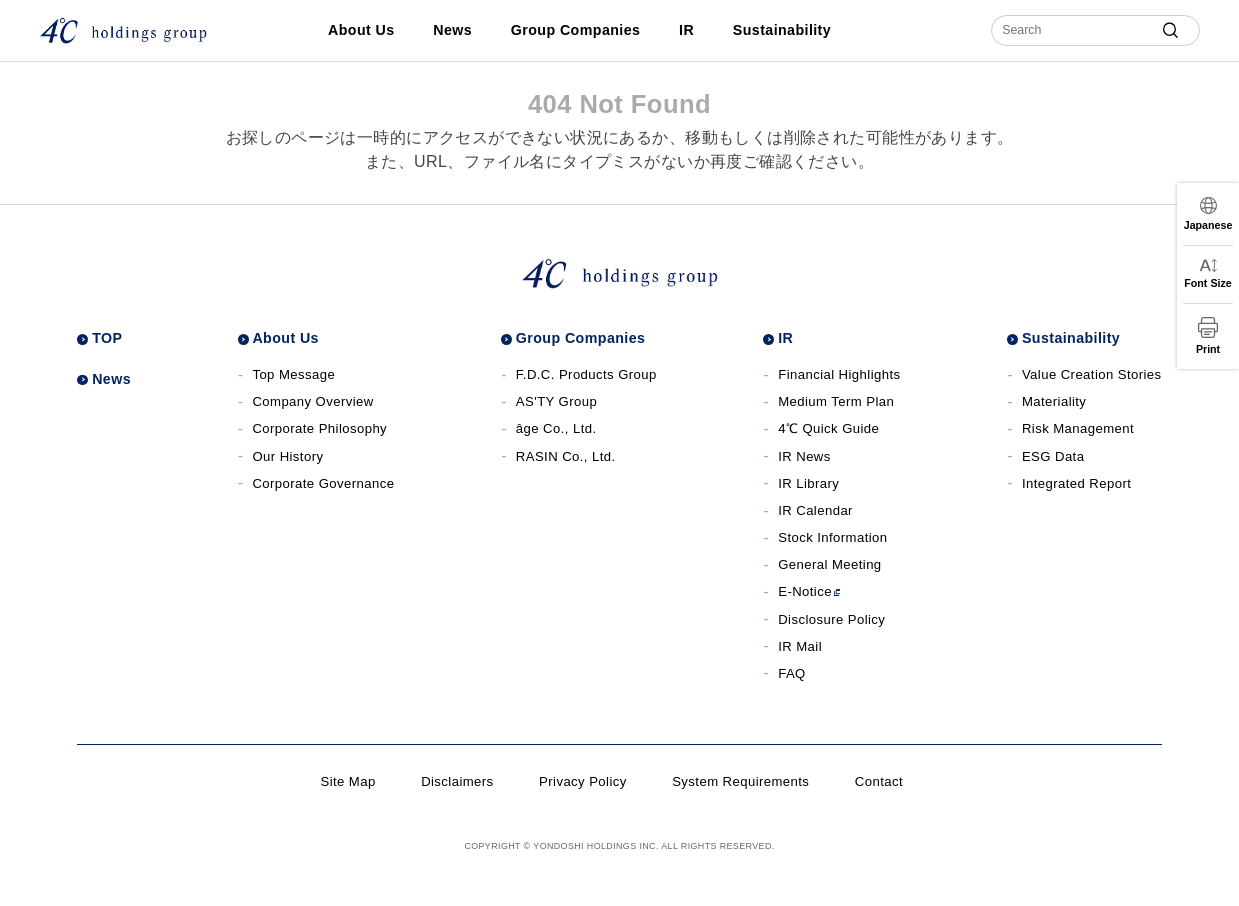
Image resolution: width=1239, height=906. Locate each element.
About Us (361, 30)
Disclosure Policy (831, 619)
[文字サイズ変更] (1208, 274)
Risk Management (1078, 428)
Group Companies (575, 30)
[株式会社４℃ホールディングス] (123, 30)
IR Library (808, 483)
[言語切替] (1208, 214)
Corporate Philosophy (319, 428)
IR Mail (800, 646)
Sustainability (782, 30)
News (452, 30)
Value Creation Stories (1092, 374)
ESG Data (1053, 456)
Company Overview (312, 401)
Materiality (1054, 401)
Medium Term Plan (836, 401)
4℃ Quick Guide (828, 428)
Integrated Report (1076, 483)
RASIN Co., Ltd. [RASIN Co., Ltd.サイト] (566, 456)
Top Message (293, 374)
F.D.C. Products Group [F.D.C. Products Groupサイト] (586, 374)
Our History (287, 456)
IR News (804, 456)
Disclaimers (457, 781)
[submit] (1170, 30)
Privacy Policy (583, 781)
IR (686, 30)
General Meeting (829, 564)
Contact (879, 781)
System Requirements (740, 781)
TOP (107, 338)
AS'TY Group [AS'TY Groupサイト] (556, 401)
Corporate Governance (323, 483)
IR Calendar (815, 510)
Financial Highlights (839, 374)
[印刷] (1208, 336)
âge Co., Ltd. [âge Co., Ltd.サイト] (556, 428)
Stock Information (832, 537)
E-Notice (809, 591)
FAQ (792, 673)
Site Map (347, 781)
